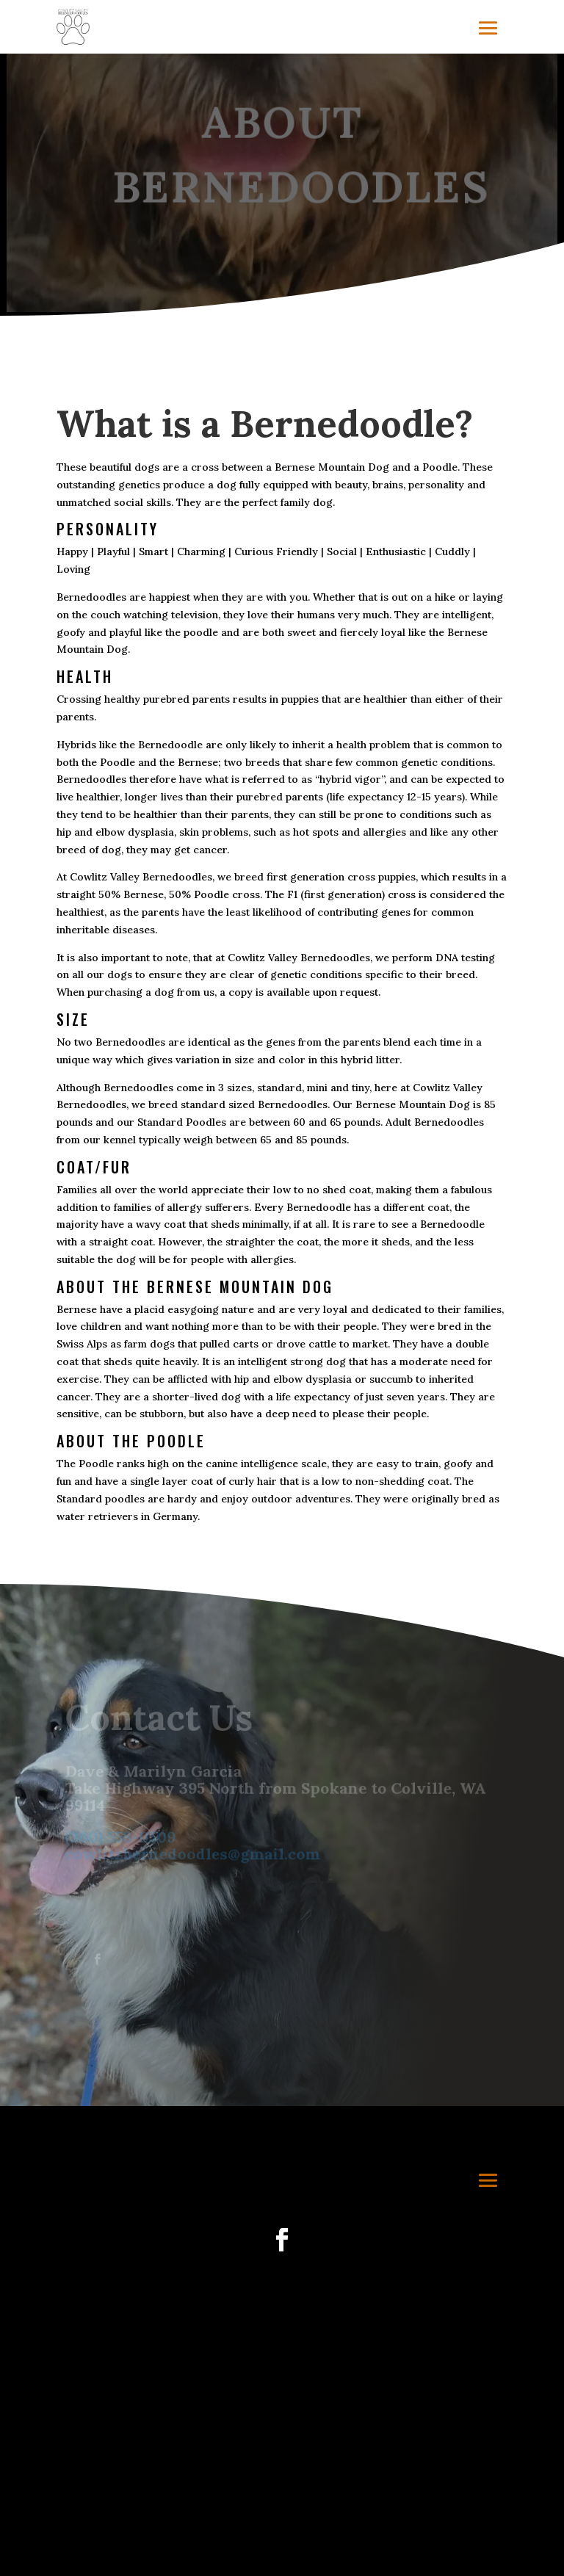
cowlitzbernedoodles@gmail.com (193, 1854)
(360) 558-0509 (122, 1838)
